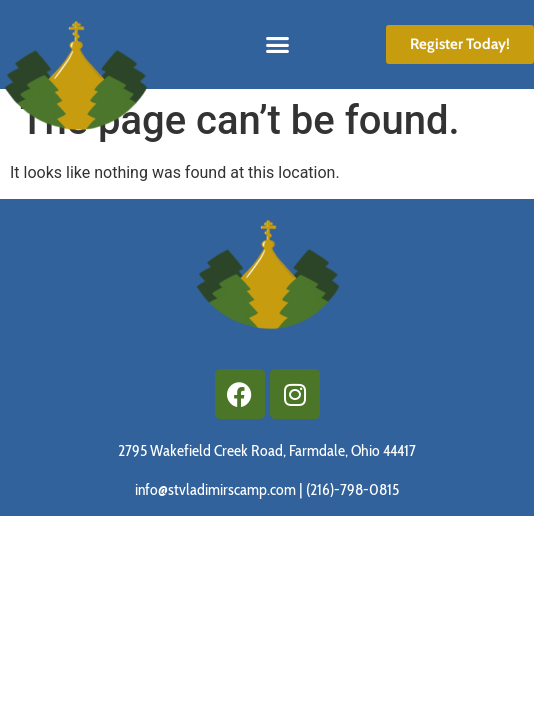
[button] (278, 45)
